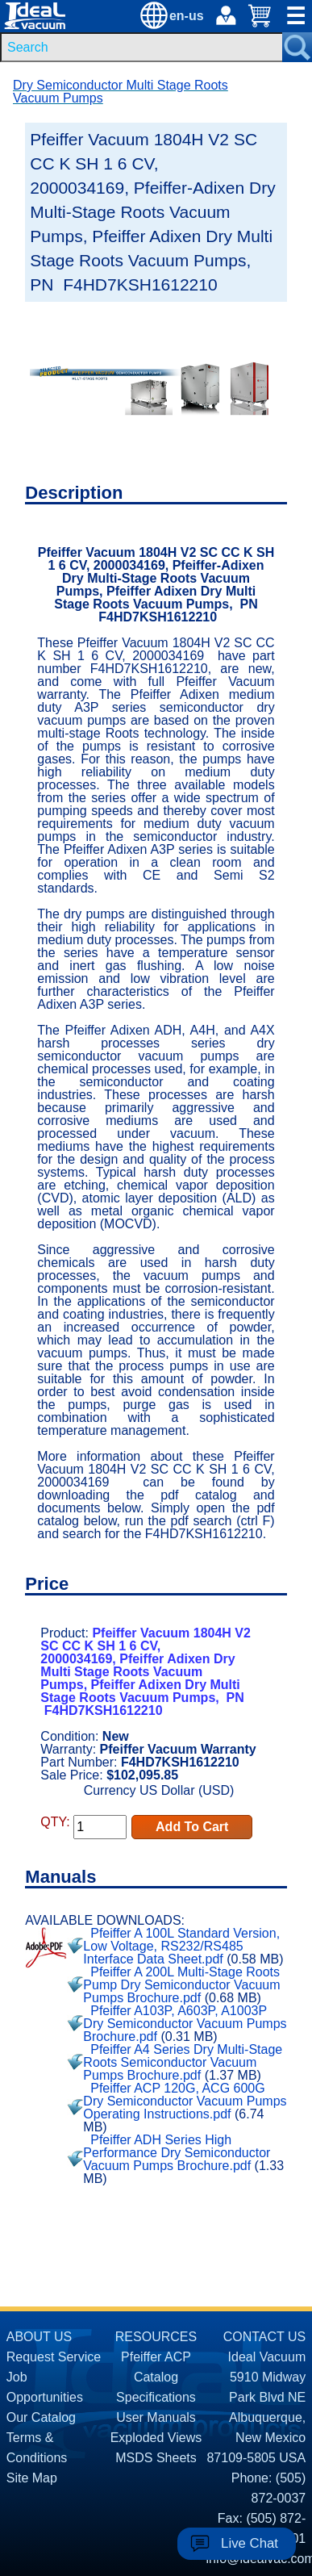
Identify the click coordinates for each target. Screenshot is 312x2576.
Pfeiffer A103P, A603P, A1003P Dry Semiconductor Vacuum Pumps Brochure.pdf (184, 2023)
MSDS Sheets (155, 2458)
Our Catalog (41, 2417)
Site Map (31, 2478)
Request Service (53, 2357)
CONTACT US (264, 2337)
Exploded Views (156, 2437)
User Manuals (156, 2417)
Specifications (156, 2397)
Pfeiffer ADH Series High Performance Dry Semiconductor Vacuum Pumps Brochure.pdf (176, 2152)
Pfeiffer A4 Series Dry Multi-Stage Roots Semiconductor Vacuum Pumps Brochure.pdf (182, 2062)
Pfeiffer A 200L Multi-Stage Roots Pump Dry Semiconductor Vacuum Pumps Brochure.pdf (181, 1985)
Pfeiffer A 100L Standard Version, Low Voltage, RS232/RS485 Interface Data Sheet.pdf (181, 1946)
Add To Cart (192, 1827)
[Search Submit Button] (297, 47)
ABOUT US (39, 2337)
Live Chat (249, 2543)
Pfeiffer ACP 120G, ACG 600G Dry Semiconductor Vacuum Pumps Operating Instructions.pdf (184, 2101)
